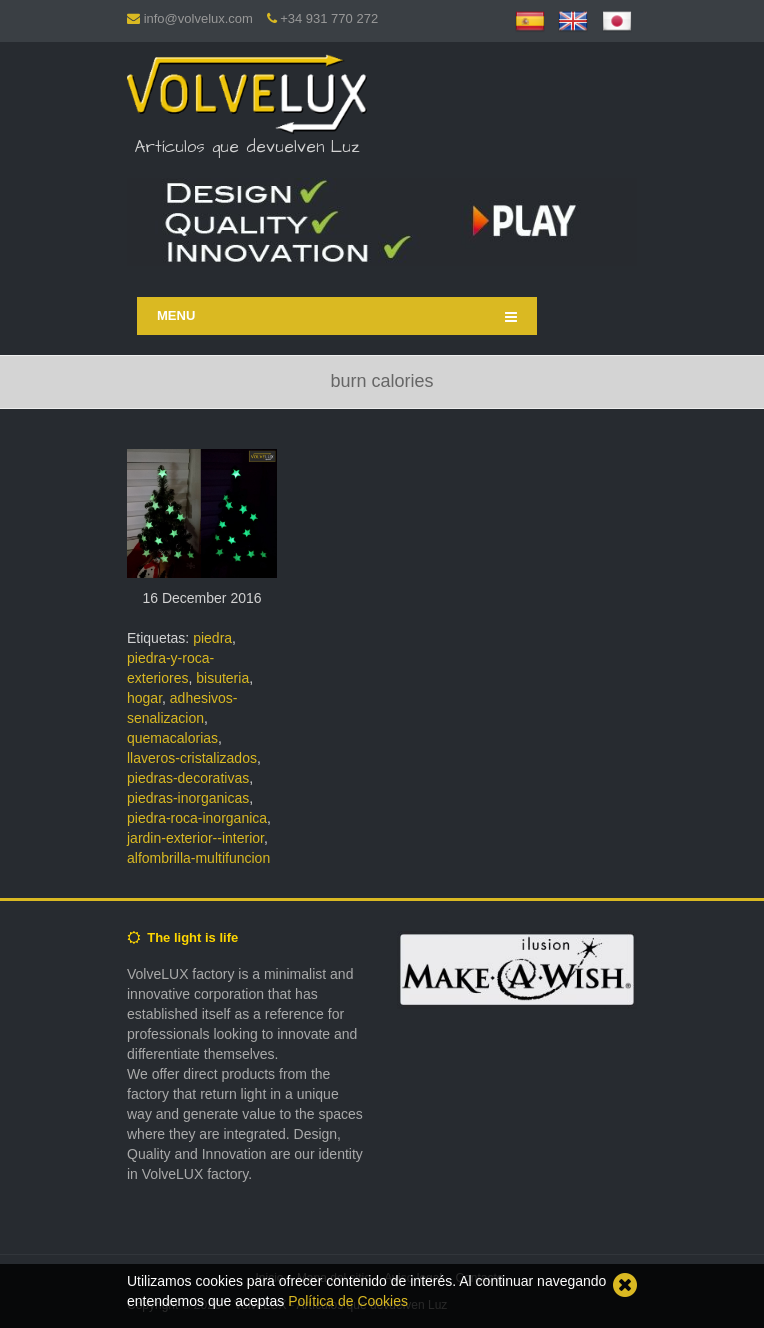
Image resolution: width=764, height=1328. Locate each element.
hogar (144, 698)
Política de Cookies (348, 1301)
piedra (212, 638)
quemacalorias (172, 738)
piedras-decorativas (188, 778)
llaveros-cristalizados (192, 758)
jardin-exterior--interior (195, 838)
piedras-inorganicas (188, 798)
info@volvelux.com (198, 18)
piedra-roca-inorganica (197, 818)
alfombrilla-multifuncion (198, 858)
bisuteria (222, 678)
